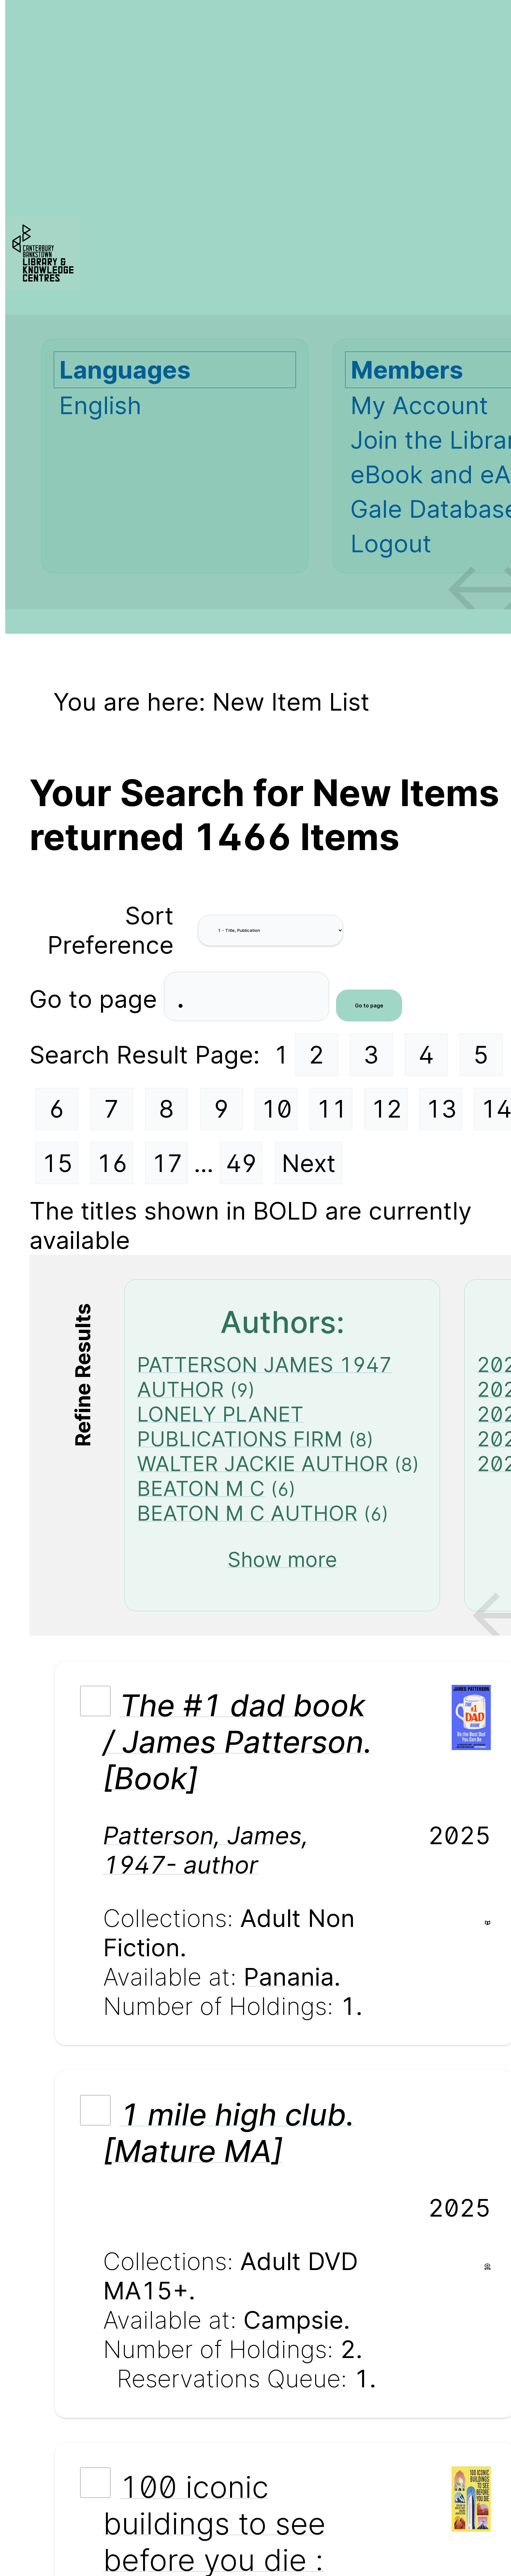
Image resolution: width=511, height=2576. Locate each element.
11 (331, 1108)
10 (276, 1108)
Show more (282, 1559)
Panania (288, 1976)
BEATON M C (201, 1488)
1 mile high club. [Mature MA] (229, 2132)
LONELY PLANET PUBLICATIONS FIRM (240, 1426)
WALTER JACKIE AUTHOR (262, 1463)
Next (309, 1163)
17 (167, 1163)
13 (441, 1108)
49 (241, 1163)
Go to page (96, 998)
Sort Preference (110, 930)
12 (386, 1108)
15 (57, 1163)
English (100, 405)
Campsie (293, 2320)
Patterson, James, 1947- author (205, 1850)
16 (112, 1163)
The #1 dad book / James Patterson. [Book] (237, 1741)
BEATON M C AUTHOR (247, 1513)
